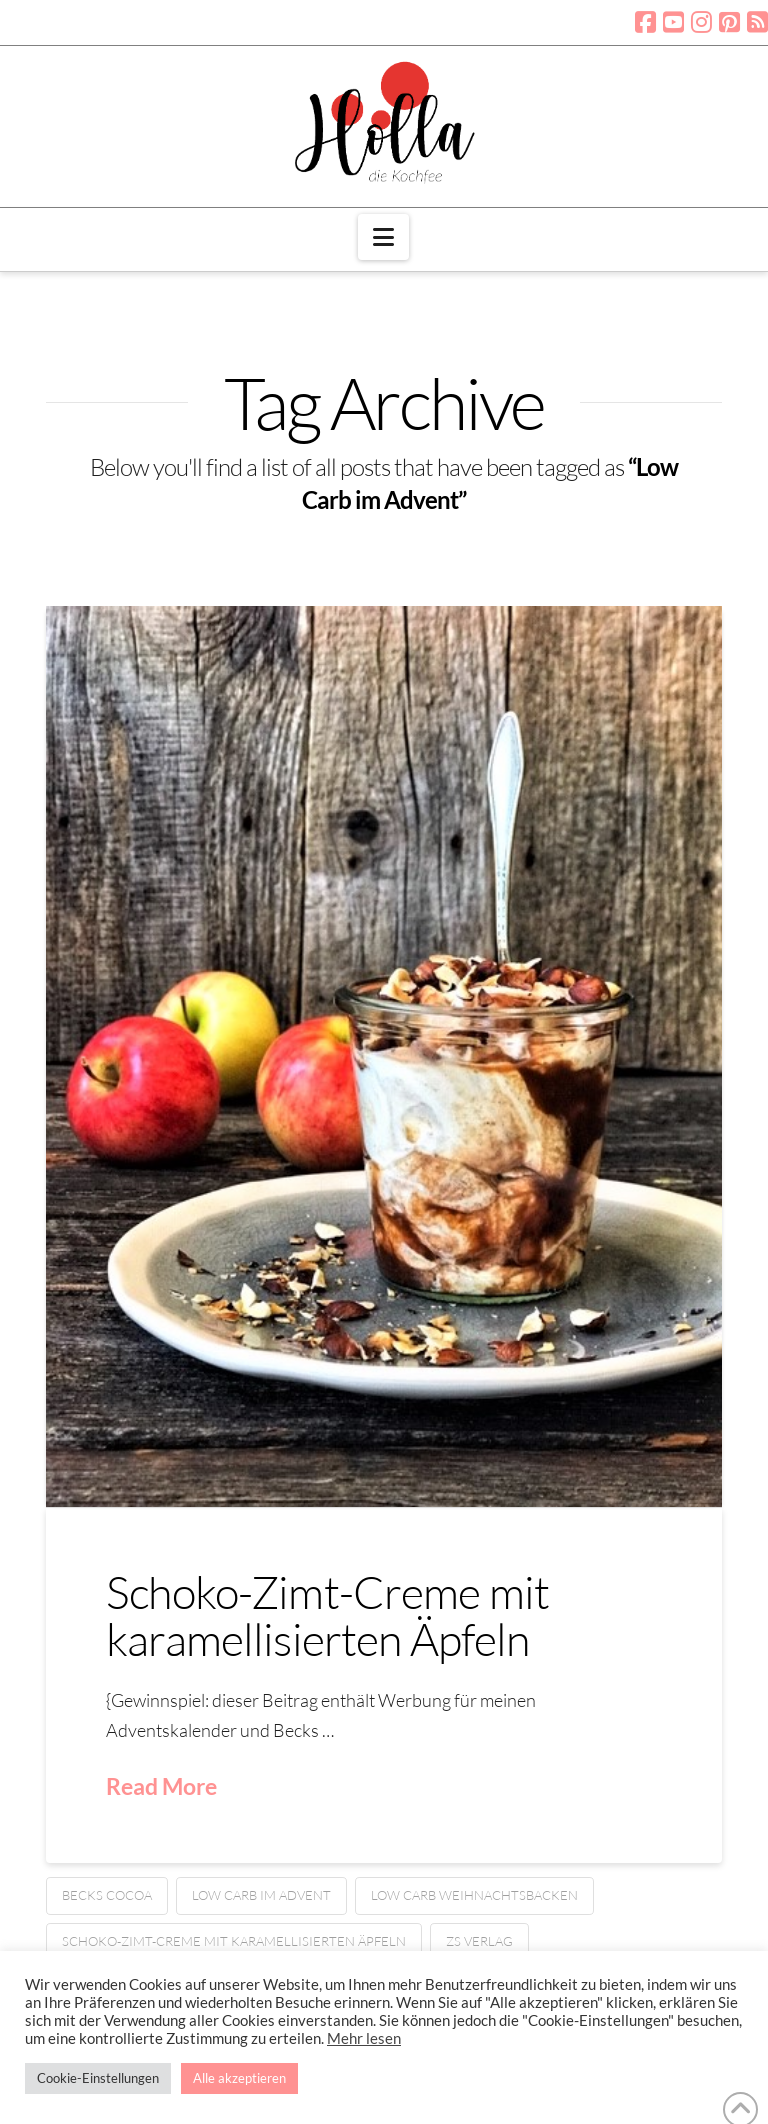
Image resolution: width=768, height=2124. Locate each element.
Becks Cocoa (107, 1895)
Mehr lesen (364, 2038)
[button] (383, 237)
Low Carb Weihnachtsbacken (474, 1895)
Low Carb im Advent (261, 1895)
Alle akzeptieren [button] (239, 2078)
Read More (161, 1786)
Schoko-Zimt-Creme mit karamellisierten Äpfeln (327, 1615)
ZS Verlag (479, 1941)
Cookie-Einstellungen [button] (98, 2078)
